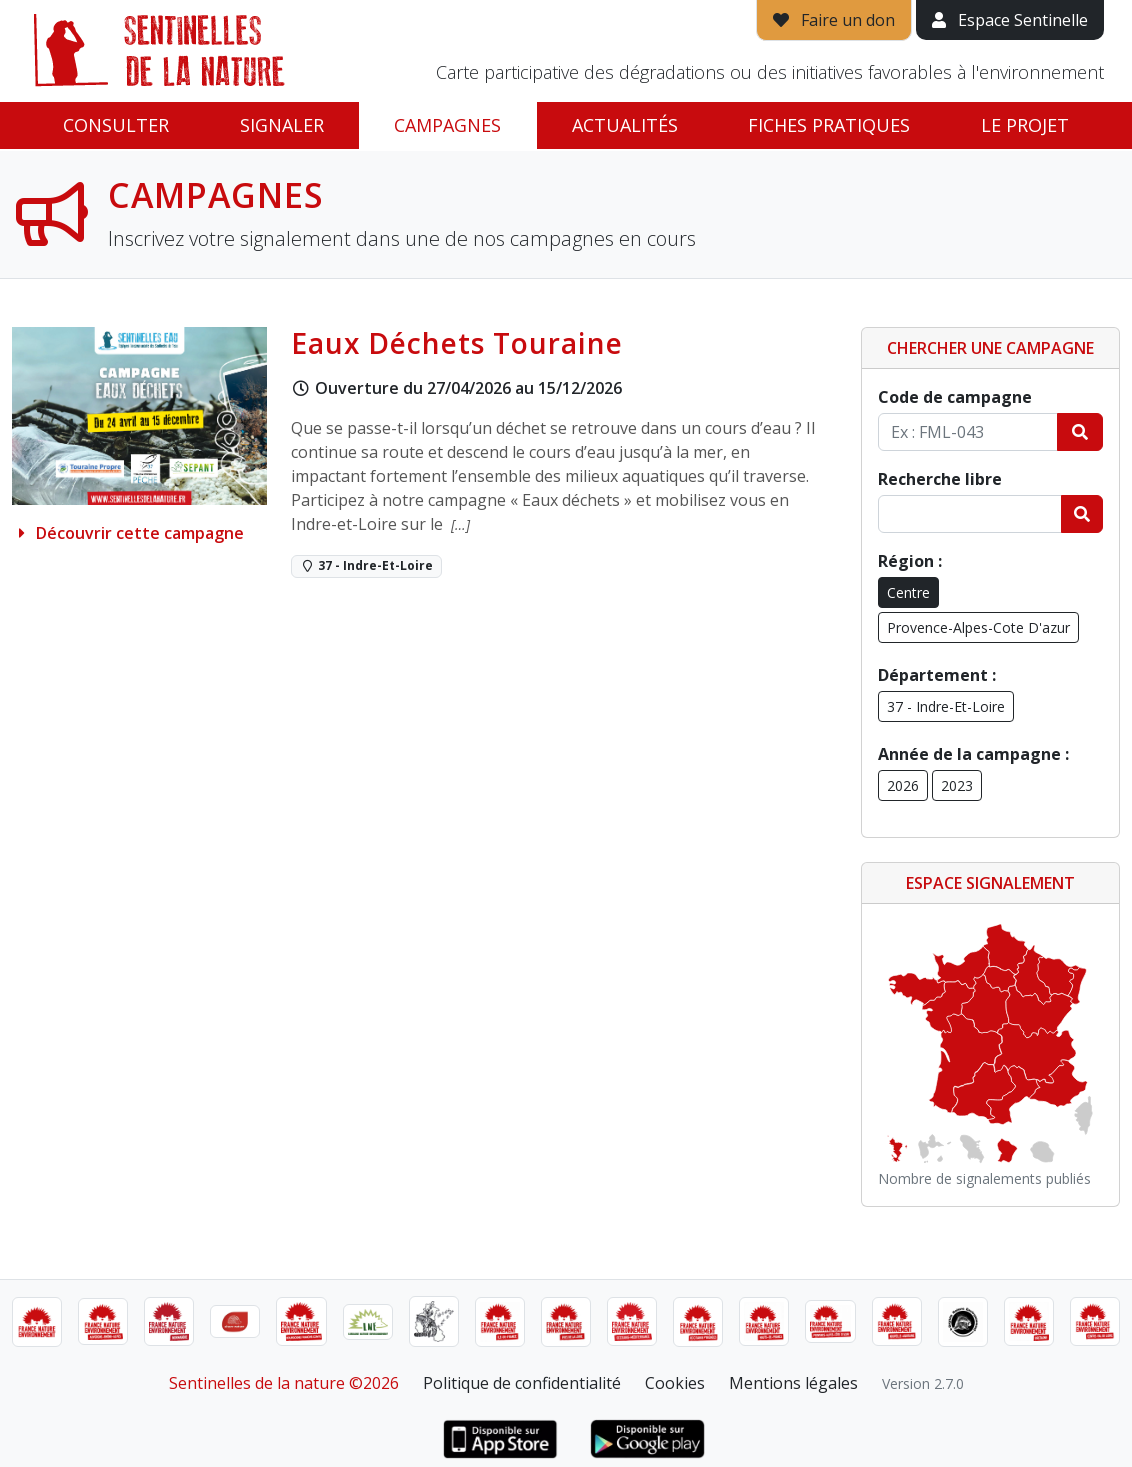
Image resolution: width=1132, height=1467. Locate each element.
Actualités (625, 125)
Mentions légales (793, 1383)
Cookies (675, 1383)
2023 (957, 785)
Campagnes (447, 125)
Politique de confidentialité (522, 1383)
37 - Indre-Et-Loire (946, 706)
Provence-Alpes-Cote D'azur (978, 627)
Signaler (282, 125)
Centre (908, 592)
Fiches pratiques (829, 125)
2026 (903, 785)
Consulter (116, 125)
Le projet (1025, 125)
